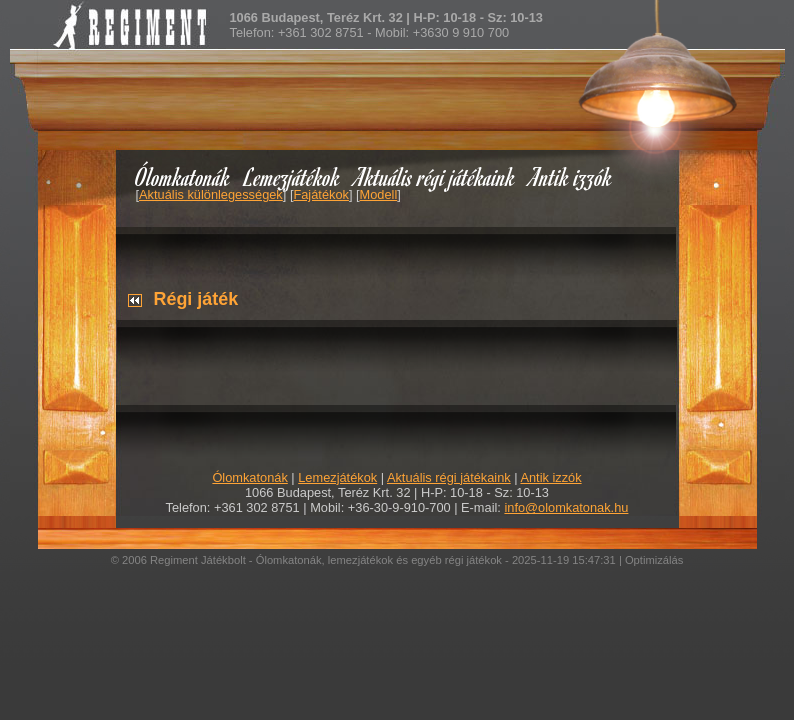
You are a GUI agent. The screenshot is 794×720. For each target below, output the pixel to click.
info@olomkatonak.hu (566, 507)
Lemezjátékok (292, 176)
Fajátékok (320, 194)
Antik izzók (571, 176)
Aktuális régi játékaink (435, 176)
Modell (379, 194)
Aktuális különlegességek (211, 194)
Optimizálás (654, 560)
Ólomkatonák (182, 176)
